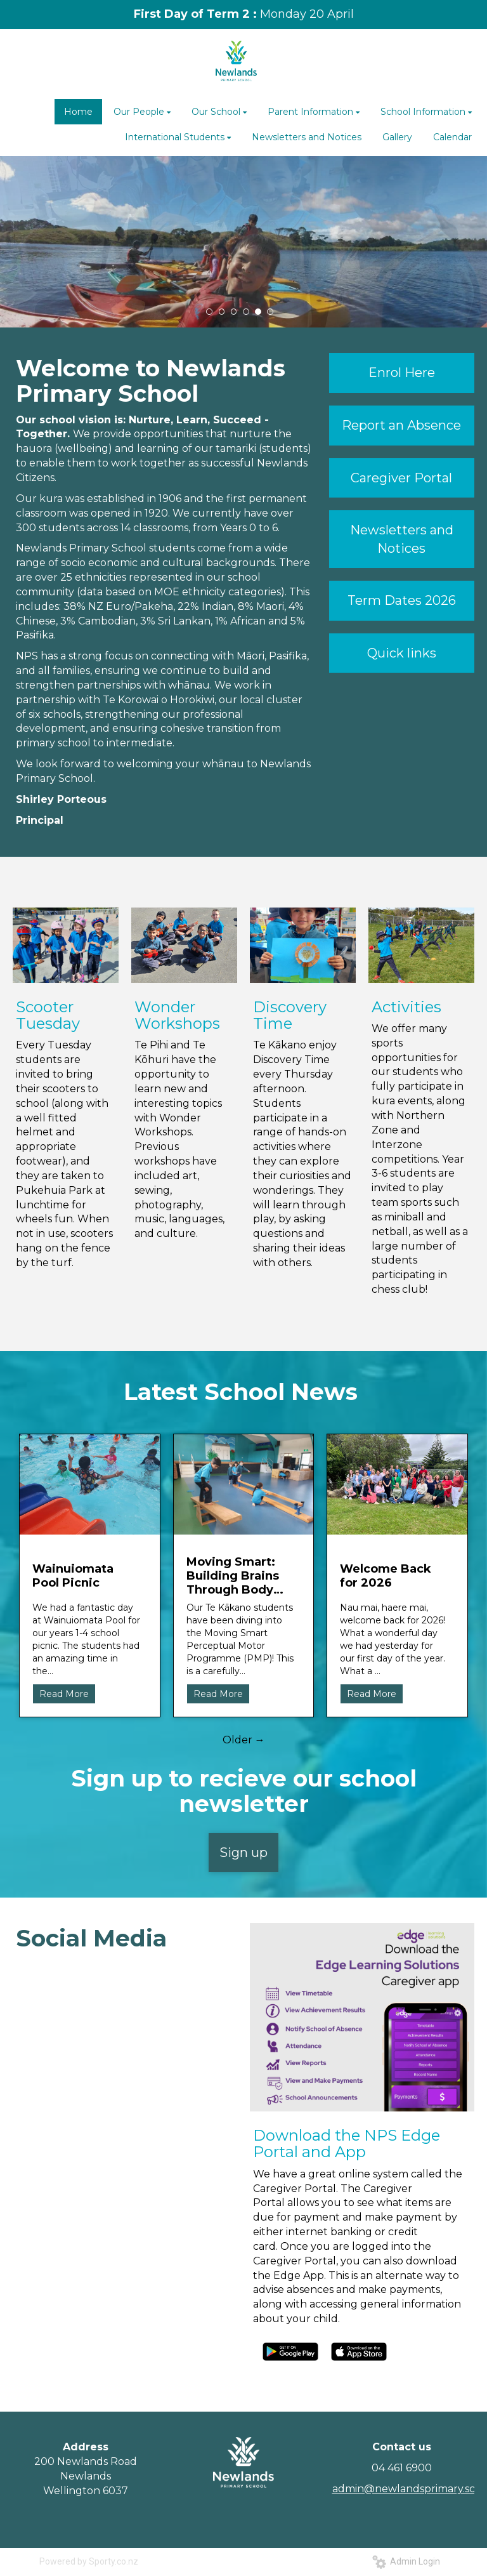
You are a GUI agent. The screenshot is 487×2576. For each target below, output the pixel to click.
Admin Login (406, 2561)
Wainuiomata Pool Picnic (73, 1576)
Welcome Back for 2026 (385, 1576)
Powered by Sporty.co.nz (88, 2561)
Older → (244, 1740)
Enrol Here (401, 372)
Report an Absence (401, 425)
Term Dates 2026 (401, 600)
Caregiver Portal (401, 477)
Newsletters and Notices (401, 539)
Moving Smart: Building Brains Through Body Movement (232, 1576)
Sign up (243, 1852)
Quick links (401, 653)
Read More (64, 1694)
